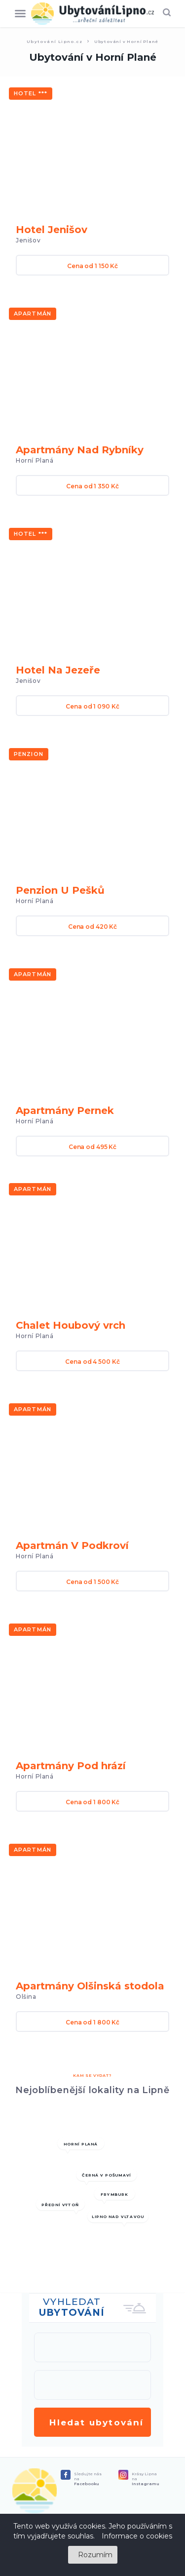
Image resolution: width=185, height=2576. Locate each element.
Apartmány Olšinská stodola (90, 1986)
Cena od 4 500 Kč (92, 1361)
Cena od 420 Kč (92, 926)
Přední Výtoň (60, 2204)
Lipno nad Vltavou (118, 2217)
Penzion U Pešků (60, 890)
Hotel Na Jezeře (58, 670)
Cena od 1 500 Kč (92, 1581)
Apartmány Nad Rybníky (80, 450)
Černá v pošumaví (106, 2175)
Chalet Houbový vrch (70, 1325)
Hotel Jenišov (51, 230)
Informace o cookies (137, 2536)
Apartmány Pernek (65, 1110)
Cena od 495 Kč (92, 1146)
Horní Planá (81, 2143)
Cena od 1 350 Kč (92, 486)
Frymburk (114, 2194)
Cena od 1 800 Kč (92, 1802)
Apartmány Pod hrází (71, 1766)
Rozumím (95, 2554)
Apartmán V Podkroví (72, 1545)
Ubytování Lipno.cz (54, 41)
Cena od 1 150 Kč (92, 266)
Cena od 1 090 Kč (92, 706)
